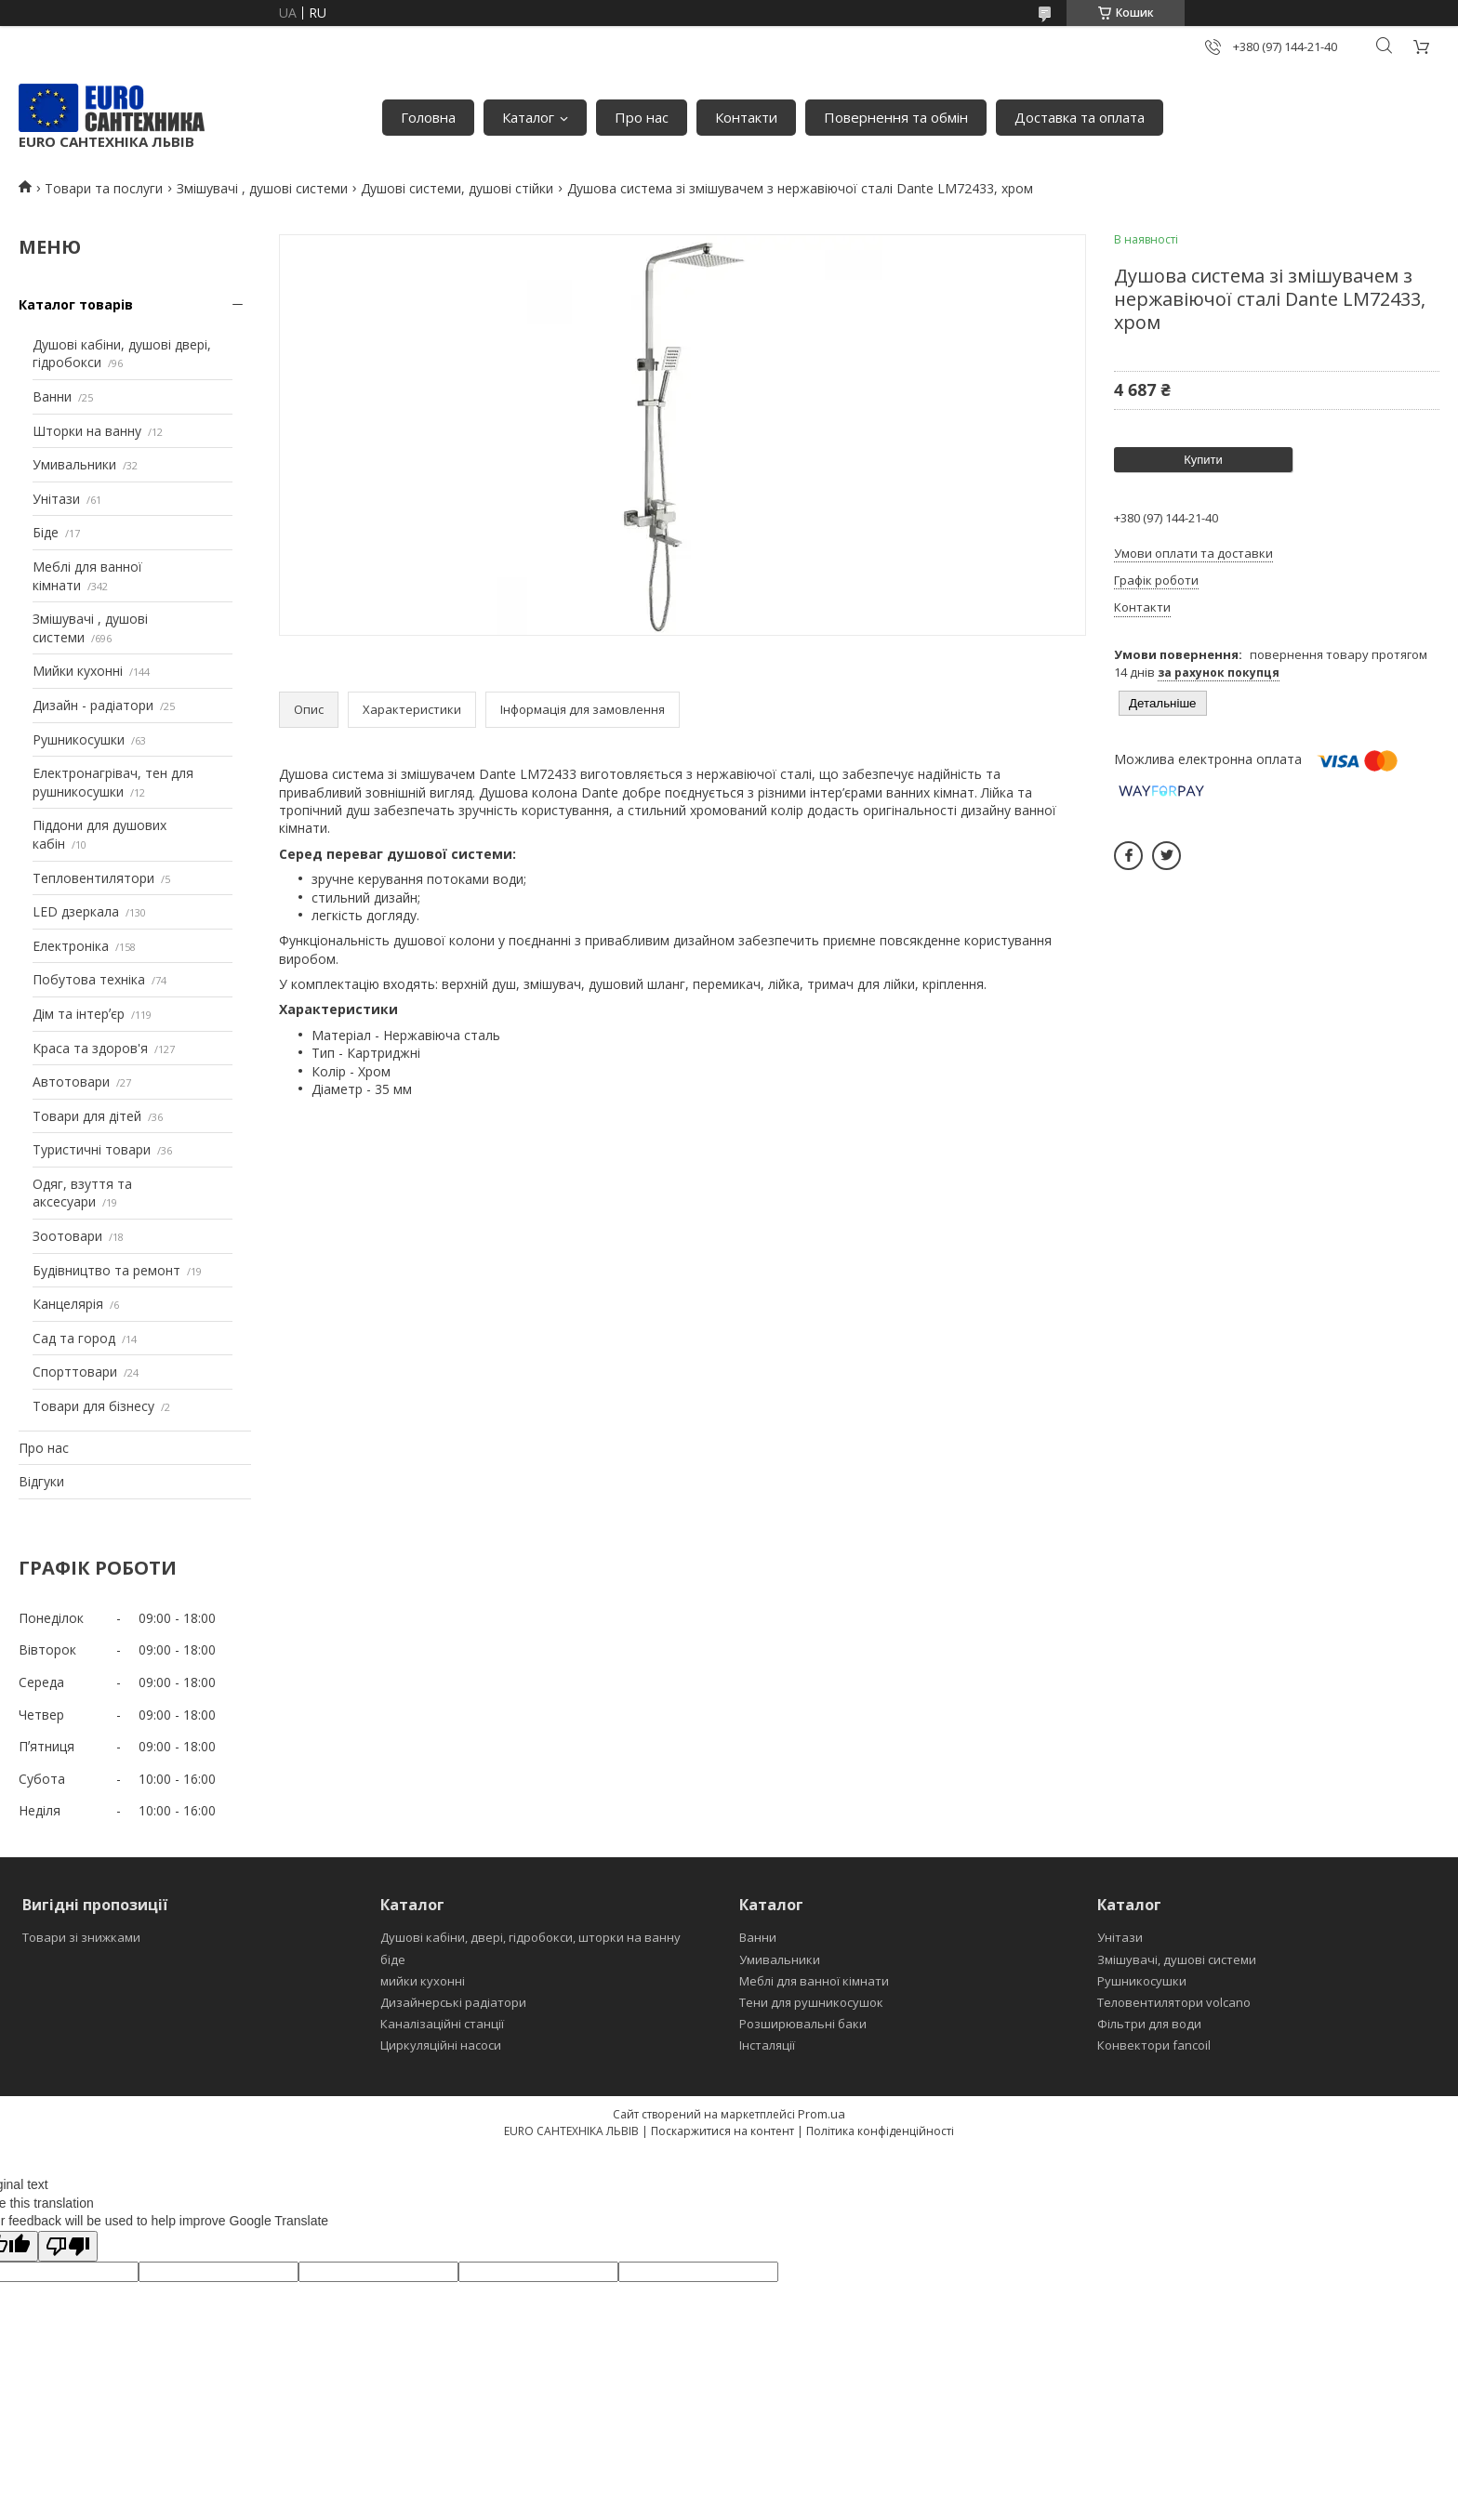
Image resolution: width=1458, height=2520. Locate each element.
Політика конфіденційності (880, 2131)
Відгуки (41, 1481)
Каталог (528, 117)
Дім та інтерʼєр (79, 1014)
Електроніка (71, 946)
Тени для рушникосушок (811, 2002)
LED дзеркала (76, 911)
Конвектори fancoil (1154, 2045)
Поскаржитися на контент (722, 2131)
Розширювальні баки (803, 2023)
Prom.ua (821, 2113)
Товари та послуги (104, 188)
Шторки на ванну (87, 431)
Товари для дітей (87, 1116)
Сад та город (74, 1338)
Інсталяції (767, 2045)
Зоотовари (67, 1236)
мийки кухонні (422, 1980)
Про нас (642, 117)
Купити (1203, 460)
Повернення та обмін (896, 117)
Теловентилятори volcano (1174, 2002)
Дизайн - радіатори (93, 705)
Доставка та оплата (1079, 117)
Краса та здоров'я (90, 1048)
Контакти (746, 117)
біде (392, 1959)
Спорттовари (75, 1371)
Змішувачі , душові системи (262, 188)
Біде (46, 532)
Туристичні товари (92, 1149)
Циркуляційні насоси (440, 2045)
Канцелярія (68, 1304)
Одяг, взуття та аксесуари (82, 1193)
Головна (428, 117)
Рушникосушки (79, 739)
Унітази (56, 499)
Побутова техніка (89, 979)
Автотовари (71, 1081)
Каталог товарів (76, 304)
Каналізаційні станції (442, 2023)
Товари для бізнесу (93, 1406)
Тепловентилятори (93, 878)
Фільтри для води (1149, 2023)
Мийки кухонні (78, 670)
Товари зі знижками (81, 1937)
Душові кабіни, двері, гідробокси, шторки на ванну (530, 1937)
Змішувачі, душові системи (1176, 1959)
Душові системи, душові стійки (457, 188)
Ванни (52, 396)
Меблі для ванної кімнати (814, 1980)
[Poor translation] (68, 2246)
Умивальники (74, 464)
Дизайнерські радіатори (453, 2002)
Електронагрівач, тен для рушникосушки (113, 782)
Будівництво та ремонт (106, 1270)
